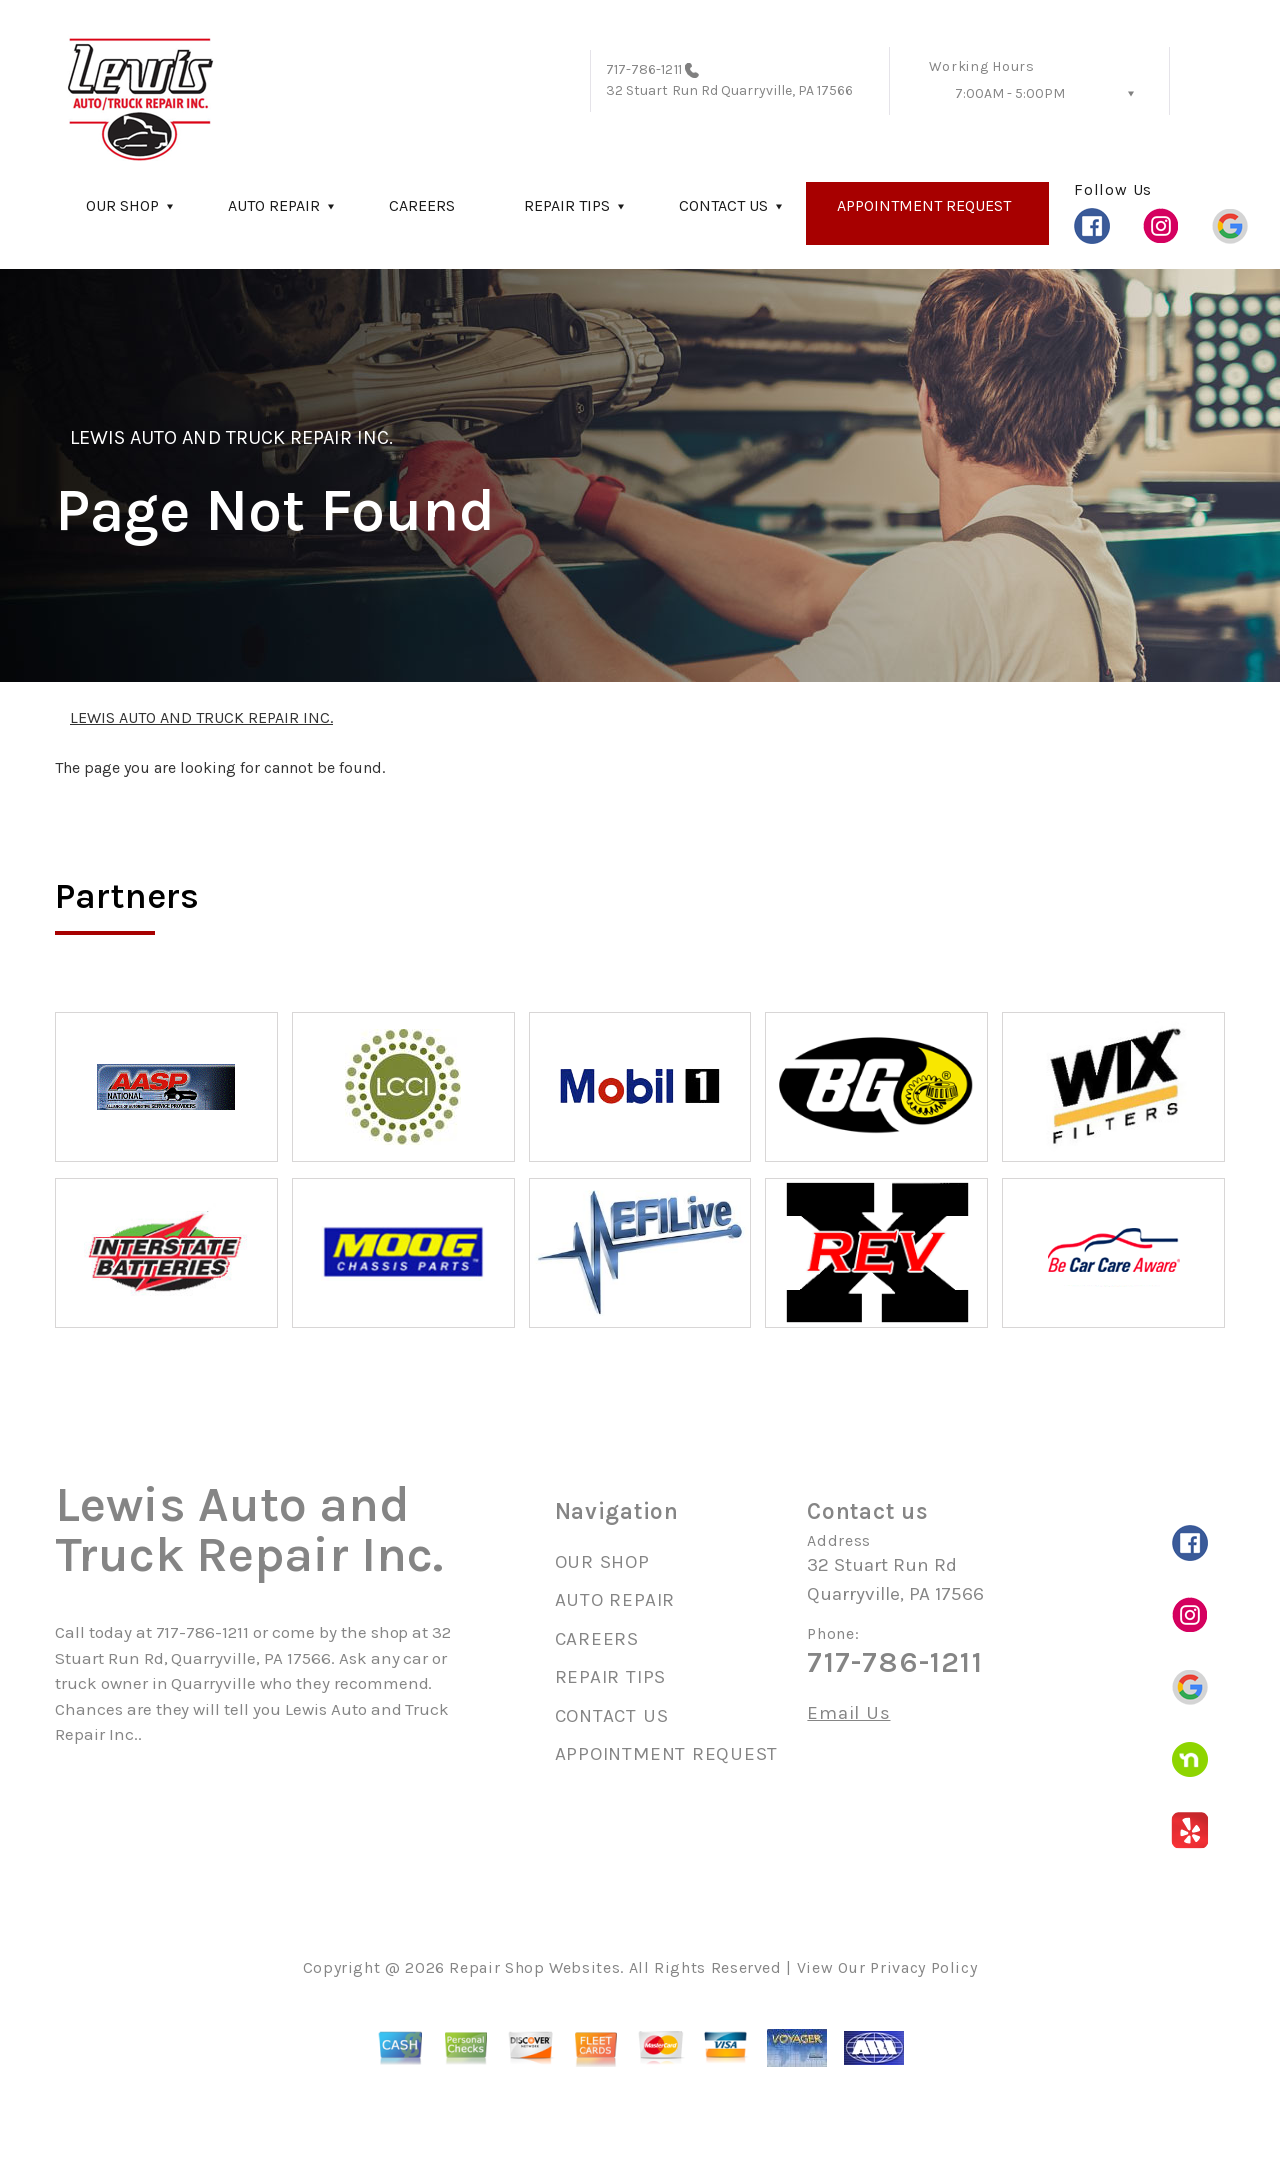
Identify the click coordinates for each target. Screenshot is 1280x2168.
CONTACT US (723, 205)
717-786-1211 (644, 69)
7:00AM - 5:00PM (1010, 93)
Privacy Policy (923, 1967)
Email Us (848, 1713)
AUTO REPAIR (274, 205)
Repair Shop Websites (534, 1967)
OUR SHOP (122, 205)
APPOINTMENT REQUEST (924, 205)
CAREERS (422, 205)
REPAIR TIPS (567, 205)
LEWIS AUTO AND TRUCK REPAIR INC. (231, 437)
